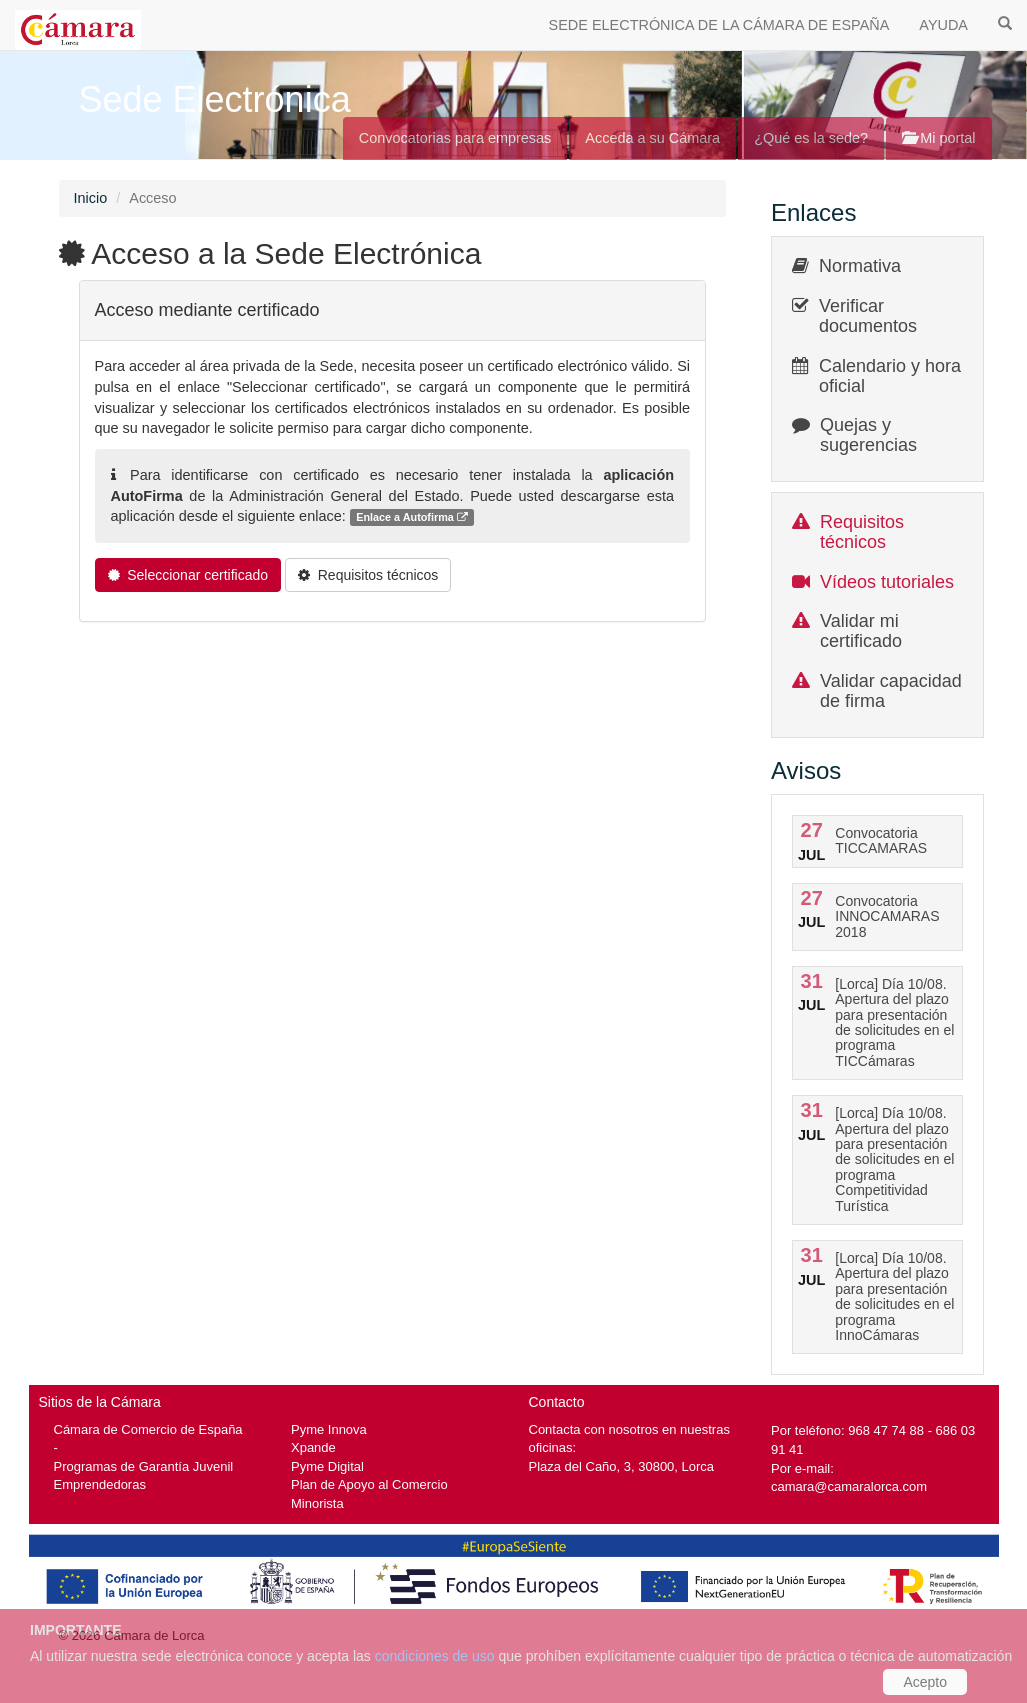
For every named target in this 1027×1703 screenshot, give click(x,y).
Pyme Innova (329, 1429)
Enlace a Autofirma (412, 517)
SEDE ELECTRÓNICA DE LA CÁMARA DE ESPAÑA (719, 25)
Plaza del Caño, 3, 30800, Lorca (622, 1466)
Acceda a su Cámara (652, 138)
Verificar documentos (868, 316)
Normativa (860, 266)
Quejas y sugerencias (868, 435)
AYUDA (943, 25)
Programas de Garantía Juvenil (144, 1466)
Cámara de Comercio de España (148, 1429)
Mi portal (938, 138)
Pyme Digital (327, 1466)
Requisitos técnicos (862, 532)
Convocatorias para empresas (455, 138)
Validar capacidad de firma (891, 691)
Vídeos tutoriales (887, 582)
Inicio (91, 198)
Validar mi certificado (861, 631)
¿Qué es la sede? (811, 138)
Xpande (313, 1447)
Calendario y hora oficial (890, 376)
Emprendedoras (100, 1484)
